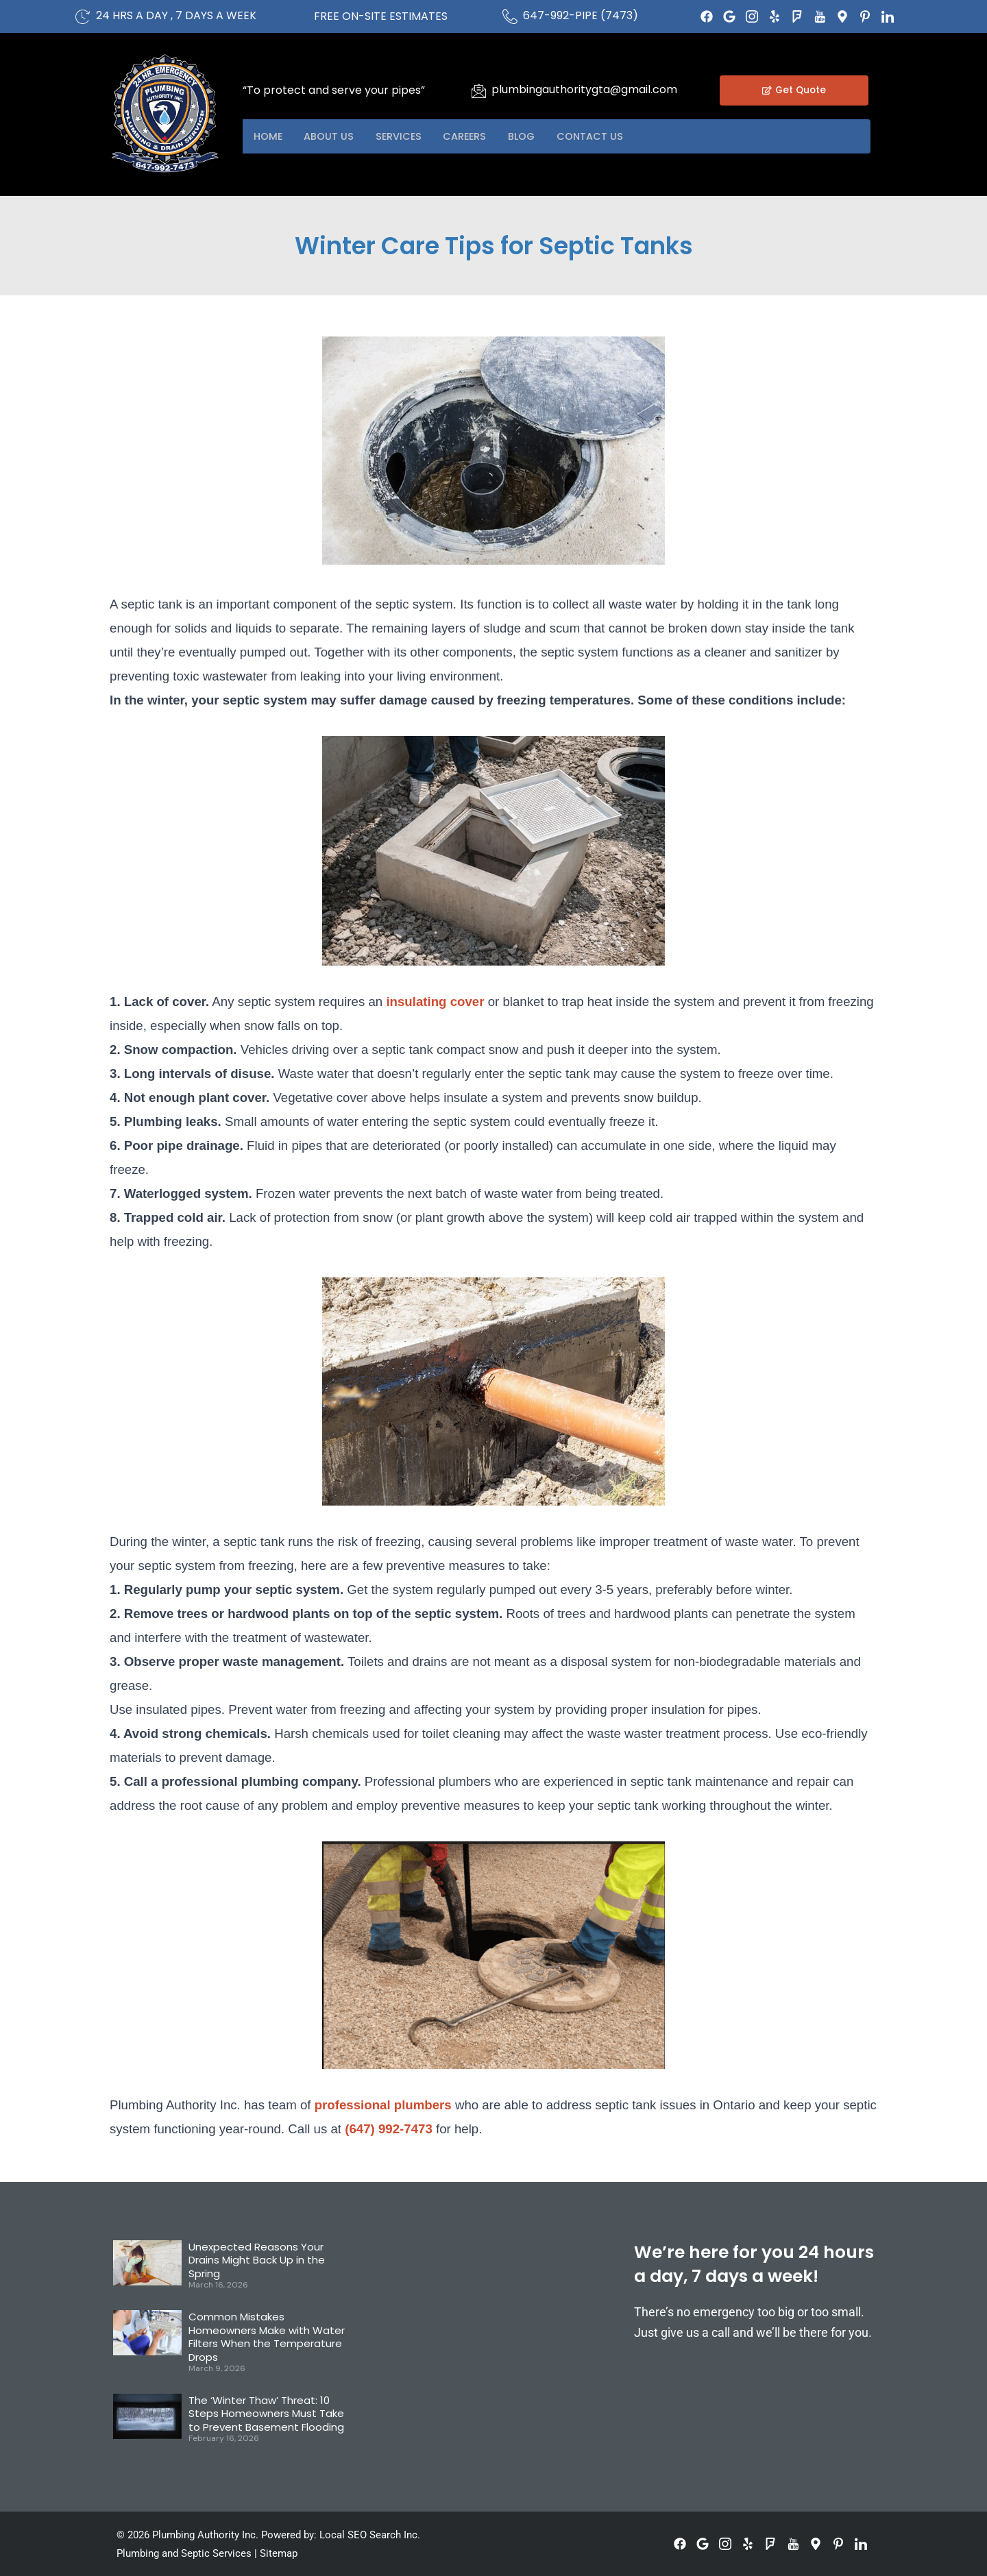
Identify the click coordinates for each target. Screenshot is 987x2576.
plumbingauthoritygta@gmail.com (584, 89)
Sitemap (278, 2553)
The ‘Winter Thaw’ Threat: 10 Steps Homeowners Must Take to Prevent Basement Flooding (266, 2413)
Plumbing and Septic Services (184, 2553)
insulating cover (433, 1001)
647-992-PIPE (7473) (580, 15)
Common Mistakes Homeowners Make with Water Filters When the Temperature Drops (266, 2336)
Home (271, 136)
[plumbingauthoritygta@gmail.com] (478, 90)
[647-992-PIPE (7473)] (509, 16)
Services (414, 136)
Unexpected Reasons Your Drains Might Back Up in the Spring (256, 2260)
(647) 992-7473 (388, 2129)
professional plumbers (383, 2105)
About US (338, 136)
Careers (487, 136)
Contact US (626, 136)
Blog (551, 136)
